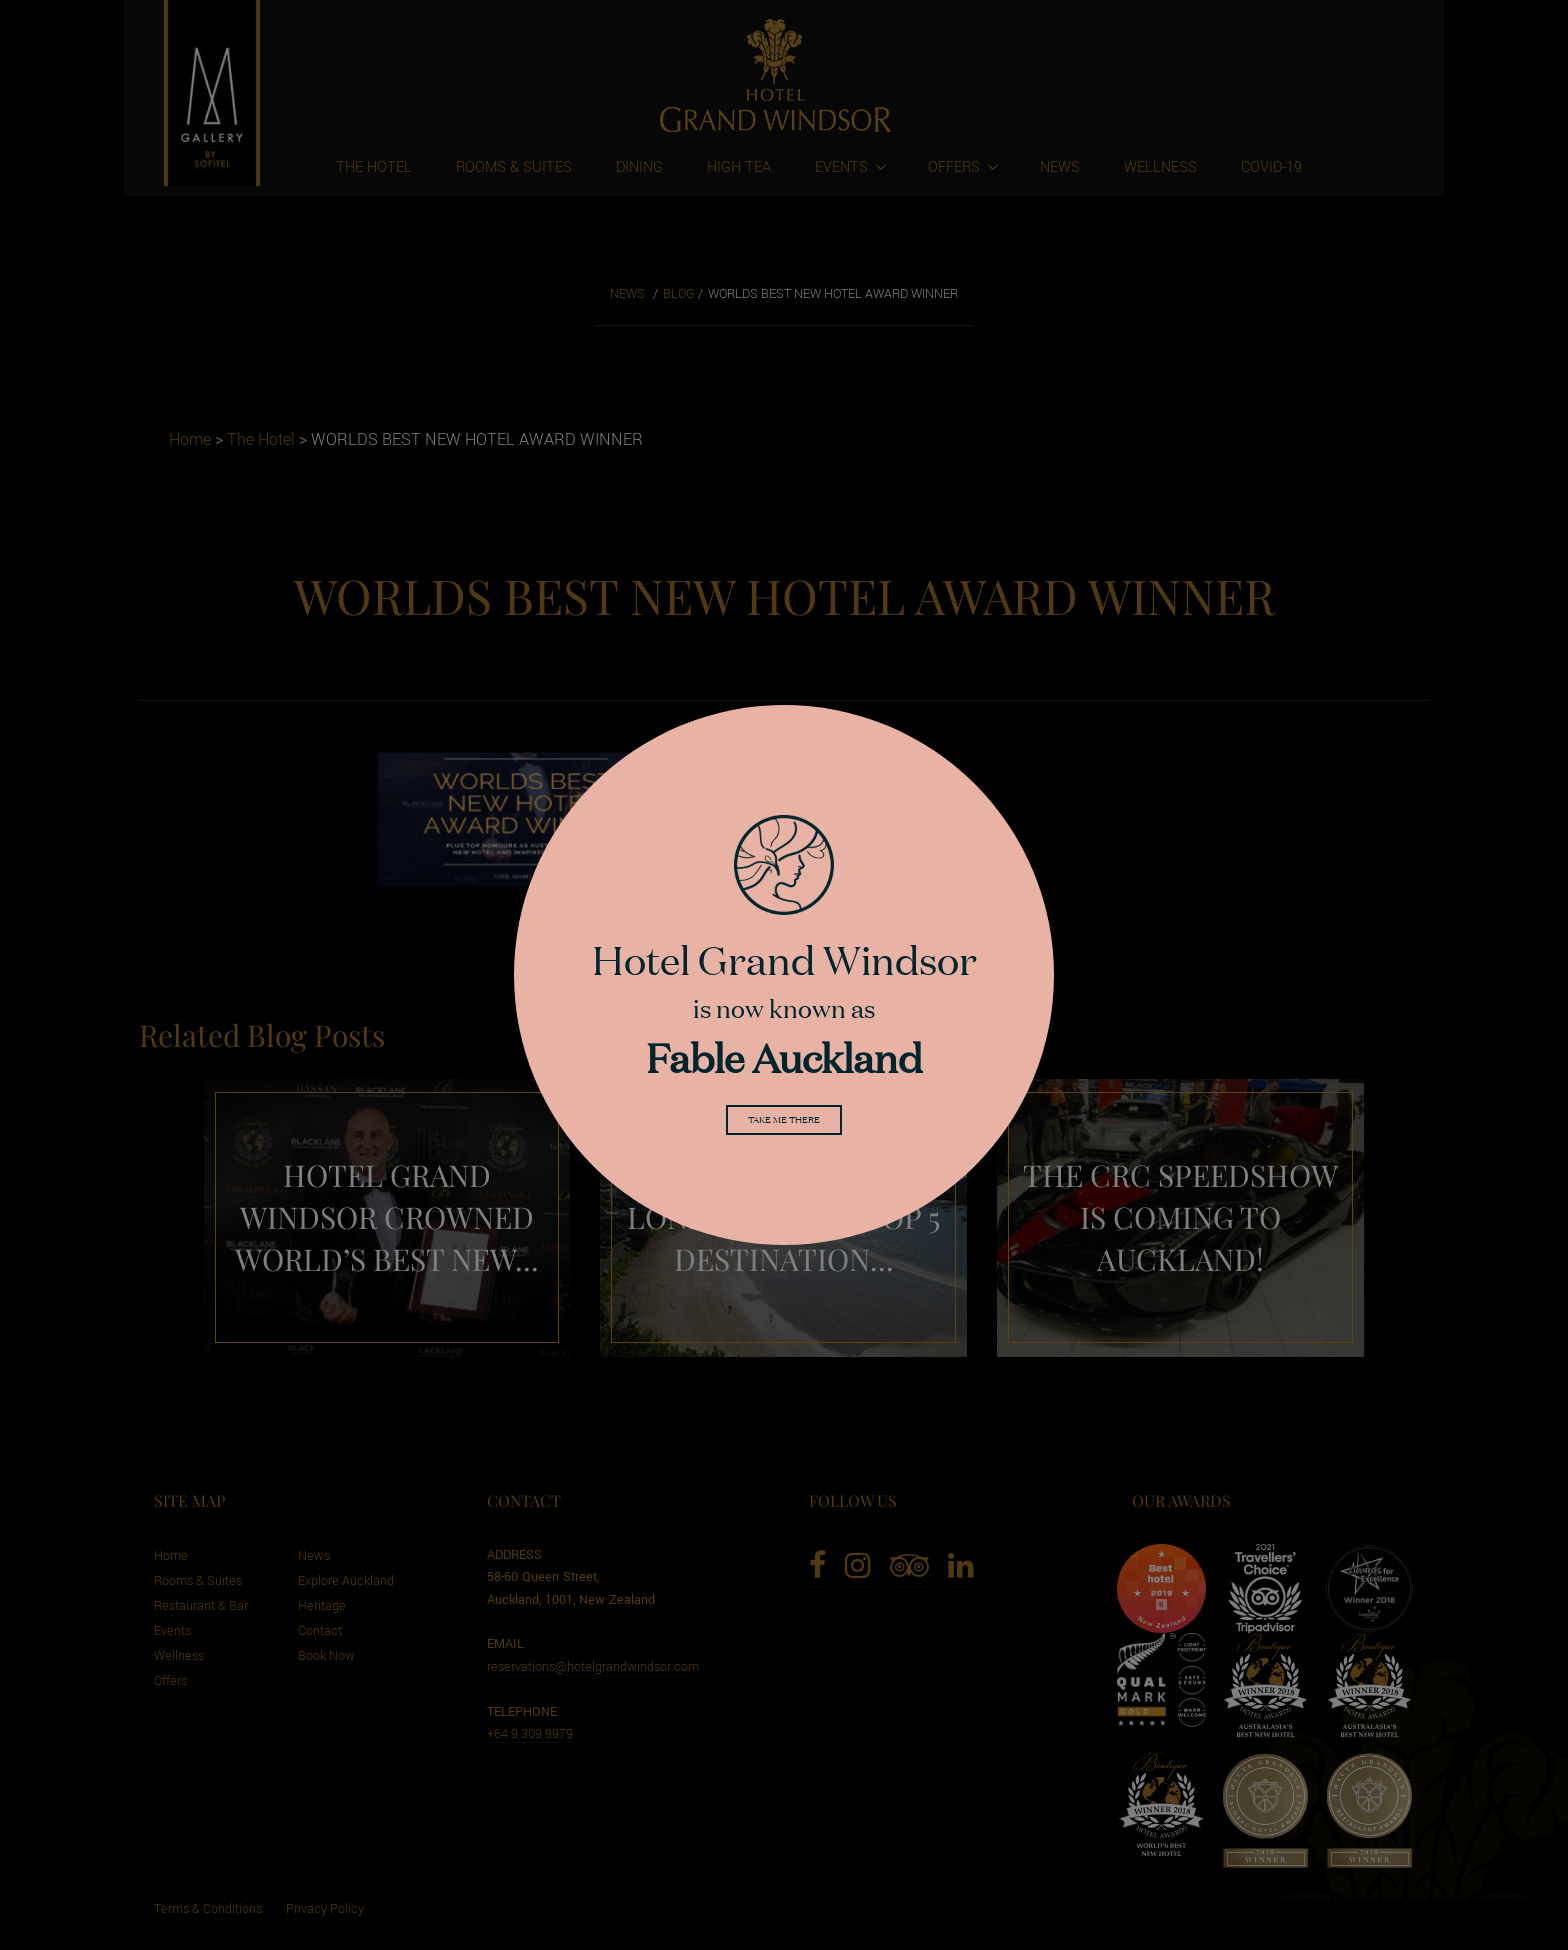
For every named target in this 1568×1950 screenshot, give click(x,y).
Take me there (784, 1123)
